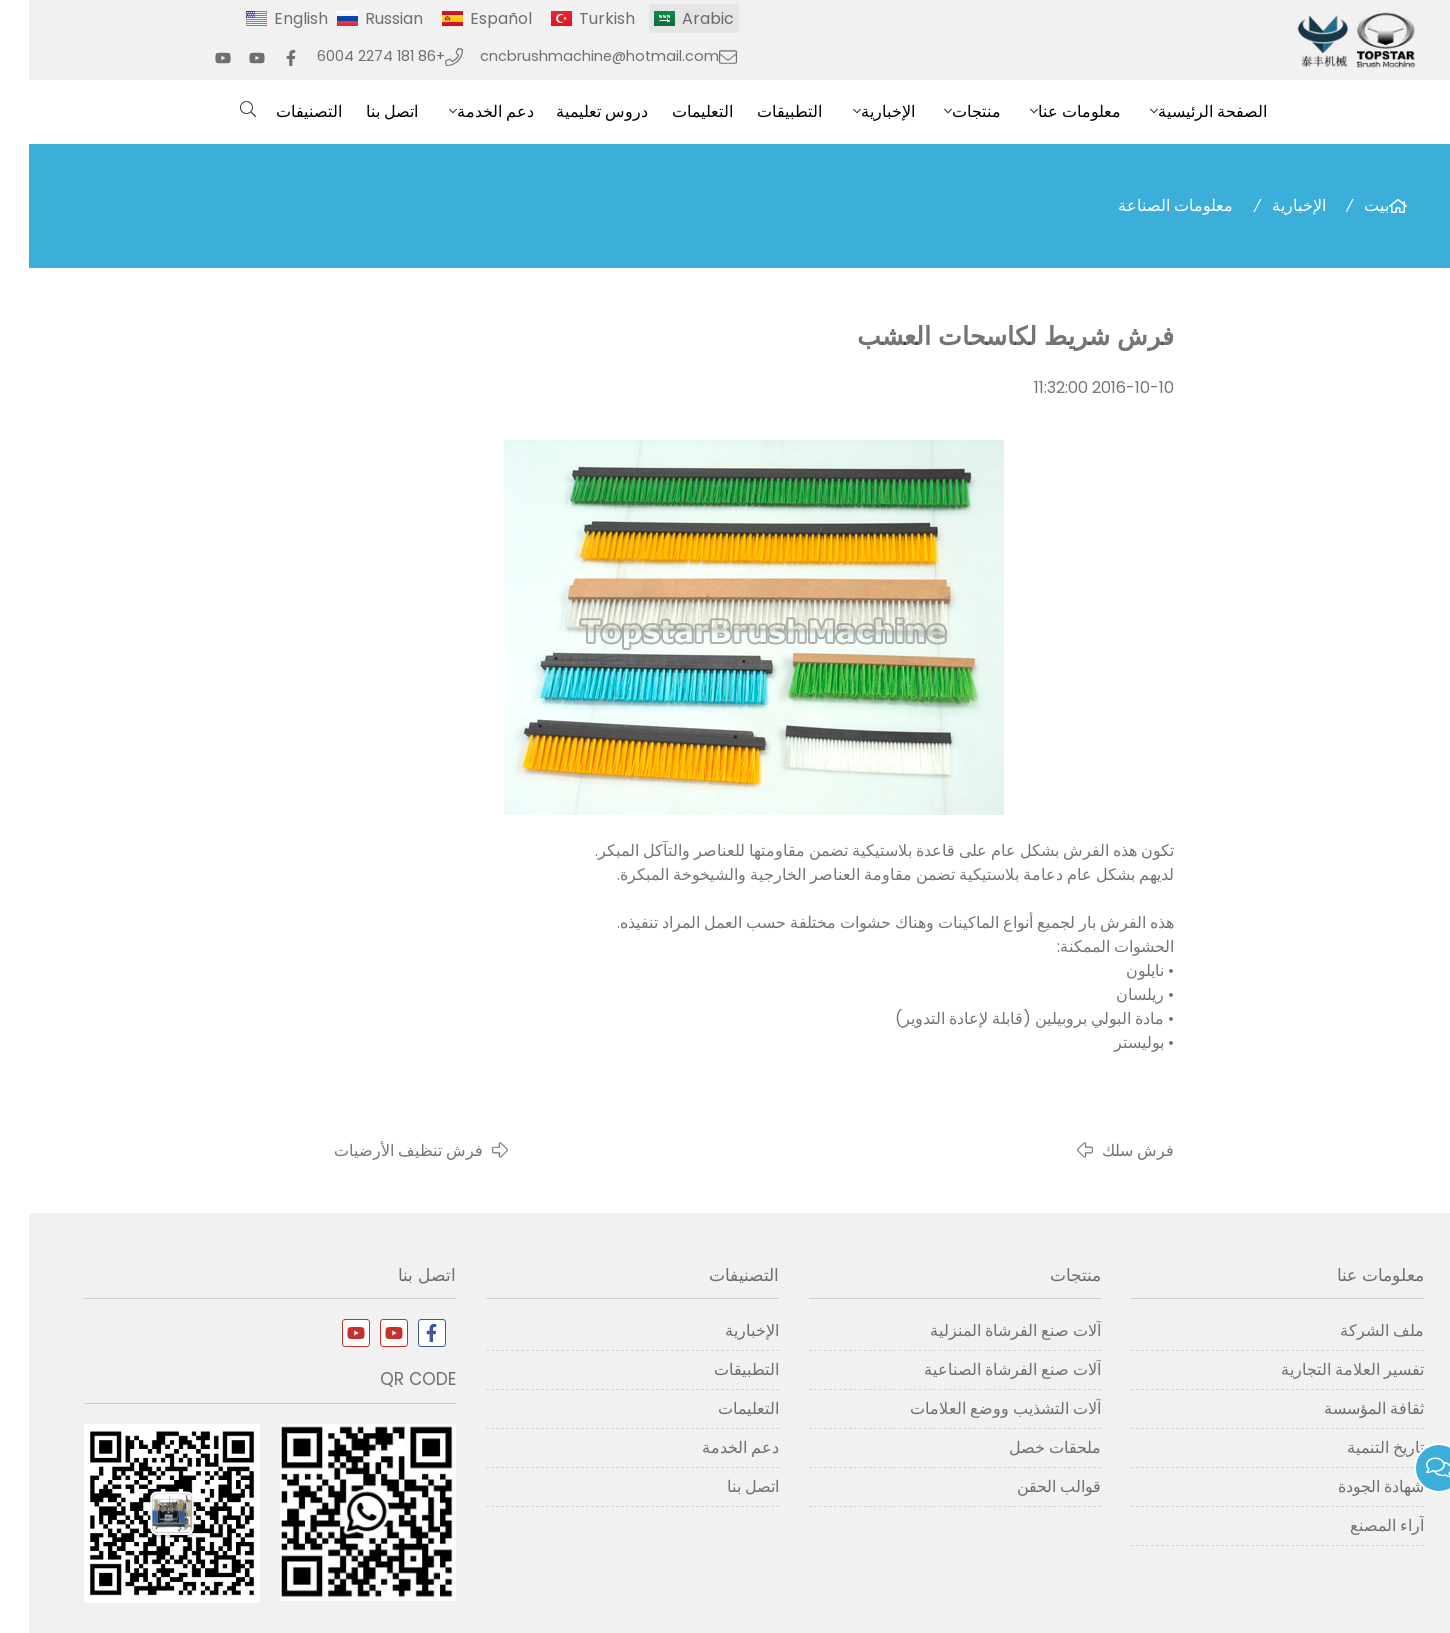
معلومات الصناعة (1146, 205)
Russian (365, 18)
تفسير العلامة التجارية (1323, 1369)
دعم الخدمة (466, 111)
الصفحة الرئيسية (1183, 111)
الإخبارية (859, 111)
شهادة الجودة (1352, 1486)
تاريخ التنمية (1356, 1447)
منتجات (947, 111)
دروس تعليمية (573, 111)
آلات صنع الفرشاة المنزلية (986, 1330)
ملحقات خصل (1026, 1447)
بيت (1347, 205)
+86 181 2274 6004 (352, 56)
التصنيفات (280, 111)
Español (472, 18)
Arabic (679, 18)
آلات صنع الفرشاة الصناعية (983, 1369)
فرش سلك (1109, 1150)
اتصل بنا (363, 111)
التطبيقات (760, 111)
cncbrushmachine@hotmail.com (570, 56)
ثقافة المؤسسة (1345, 1408)
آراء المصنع (1358, 1525)
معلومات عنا (1050, 111)
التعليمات (673, 111)
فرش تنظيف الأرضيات (379, 1150)
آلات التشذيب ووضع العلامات (976, 1408)
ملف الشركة (1353, 1330)
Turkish (578, 18)
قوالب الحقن (1030, 1486)
